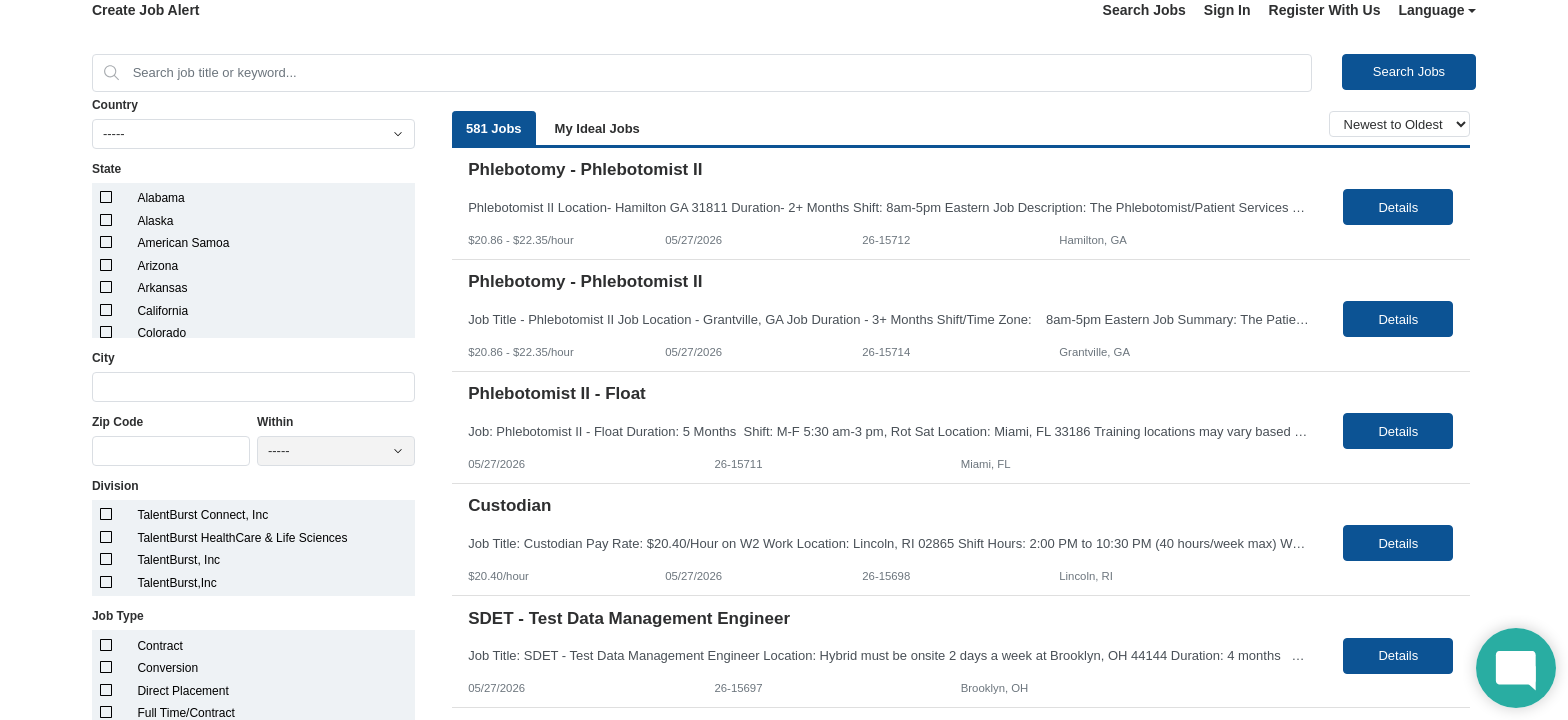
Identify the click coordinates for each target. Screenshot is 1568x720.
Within (275, 422)
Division (115, 486)
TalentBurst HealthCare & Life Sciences (242, 538)
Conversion (167, 668)
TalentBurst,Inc (176, 583)
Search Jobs (1144, 10)
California (162, 311)
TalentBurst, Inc (178, 560)
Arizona (157, 266)
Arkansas (162, 288)
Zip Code (117, 422)
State (106, 169)
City (103, 358)
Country (115, 105)
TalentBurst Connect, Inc (202, 515)
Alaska (155, 221)
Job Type (118, 616)
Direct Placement (182, 691)
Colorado (161, 333)
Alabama (160, 198)
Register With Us (1325, 10)
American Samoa (183, 243)
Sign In (1227, 10)
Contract (159, 646)
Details (1398, 207)
